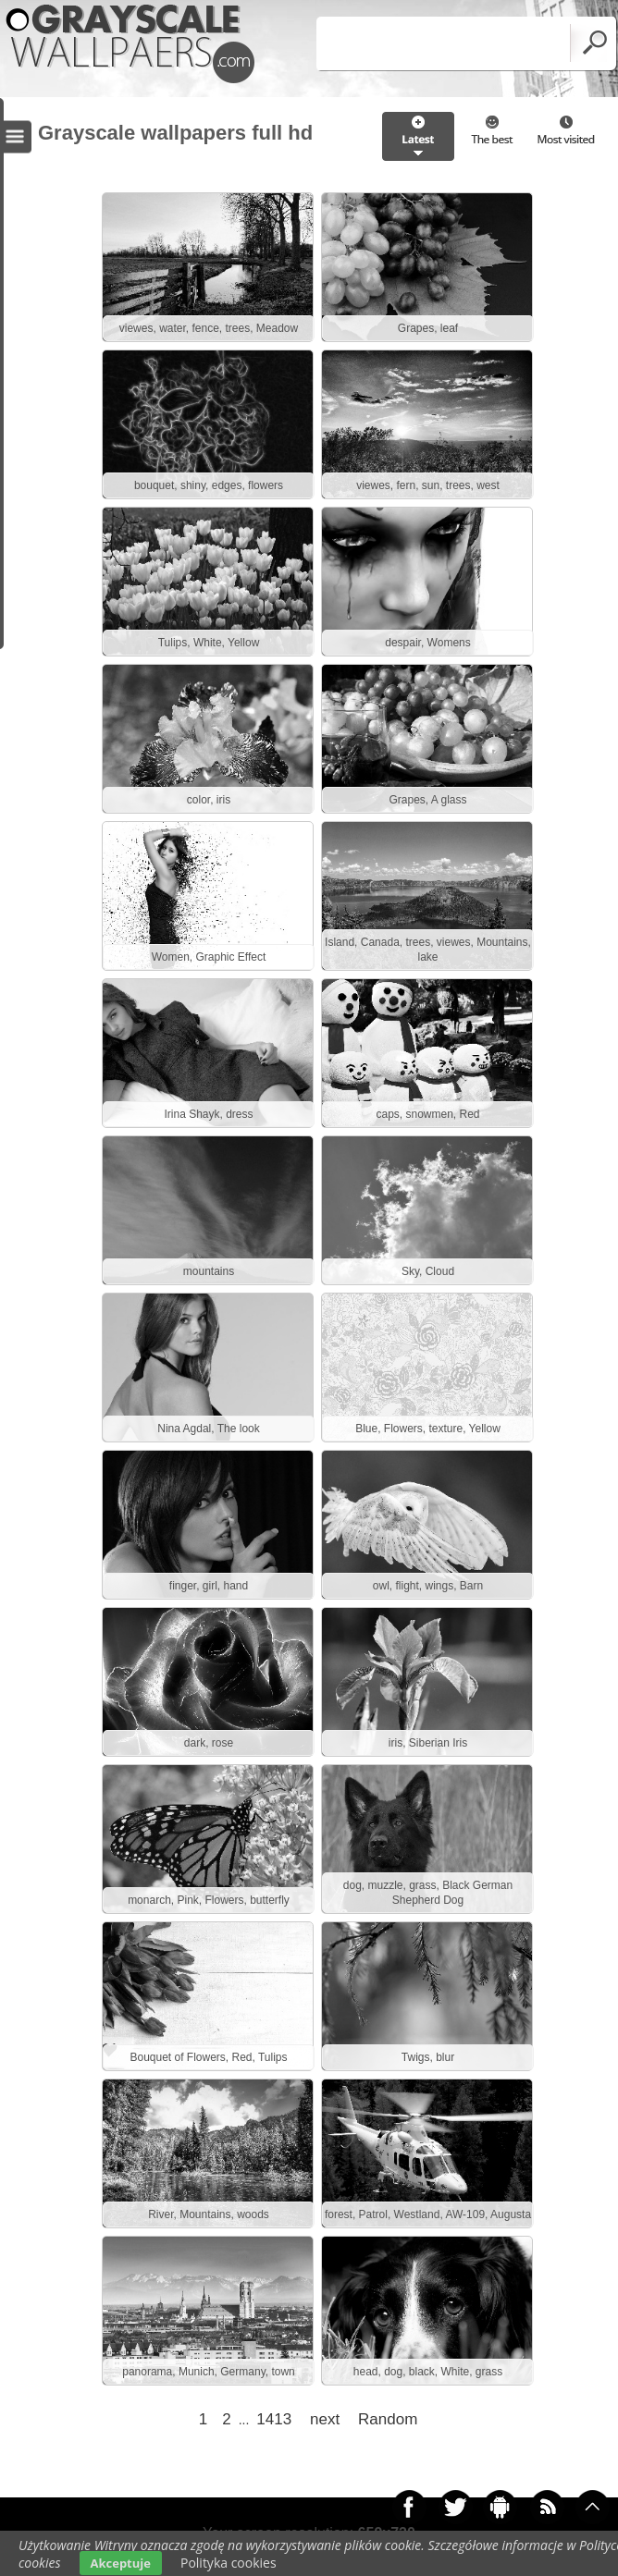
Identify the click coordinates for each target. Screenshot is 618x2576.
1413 (273, 2419)
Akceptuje (121, 2563)
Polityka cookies (228, 2562)
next (325, 2419)
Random (387, 2419)
